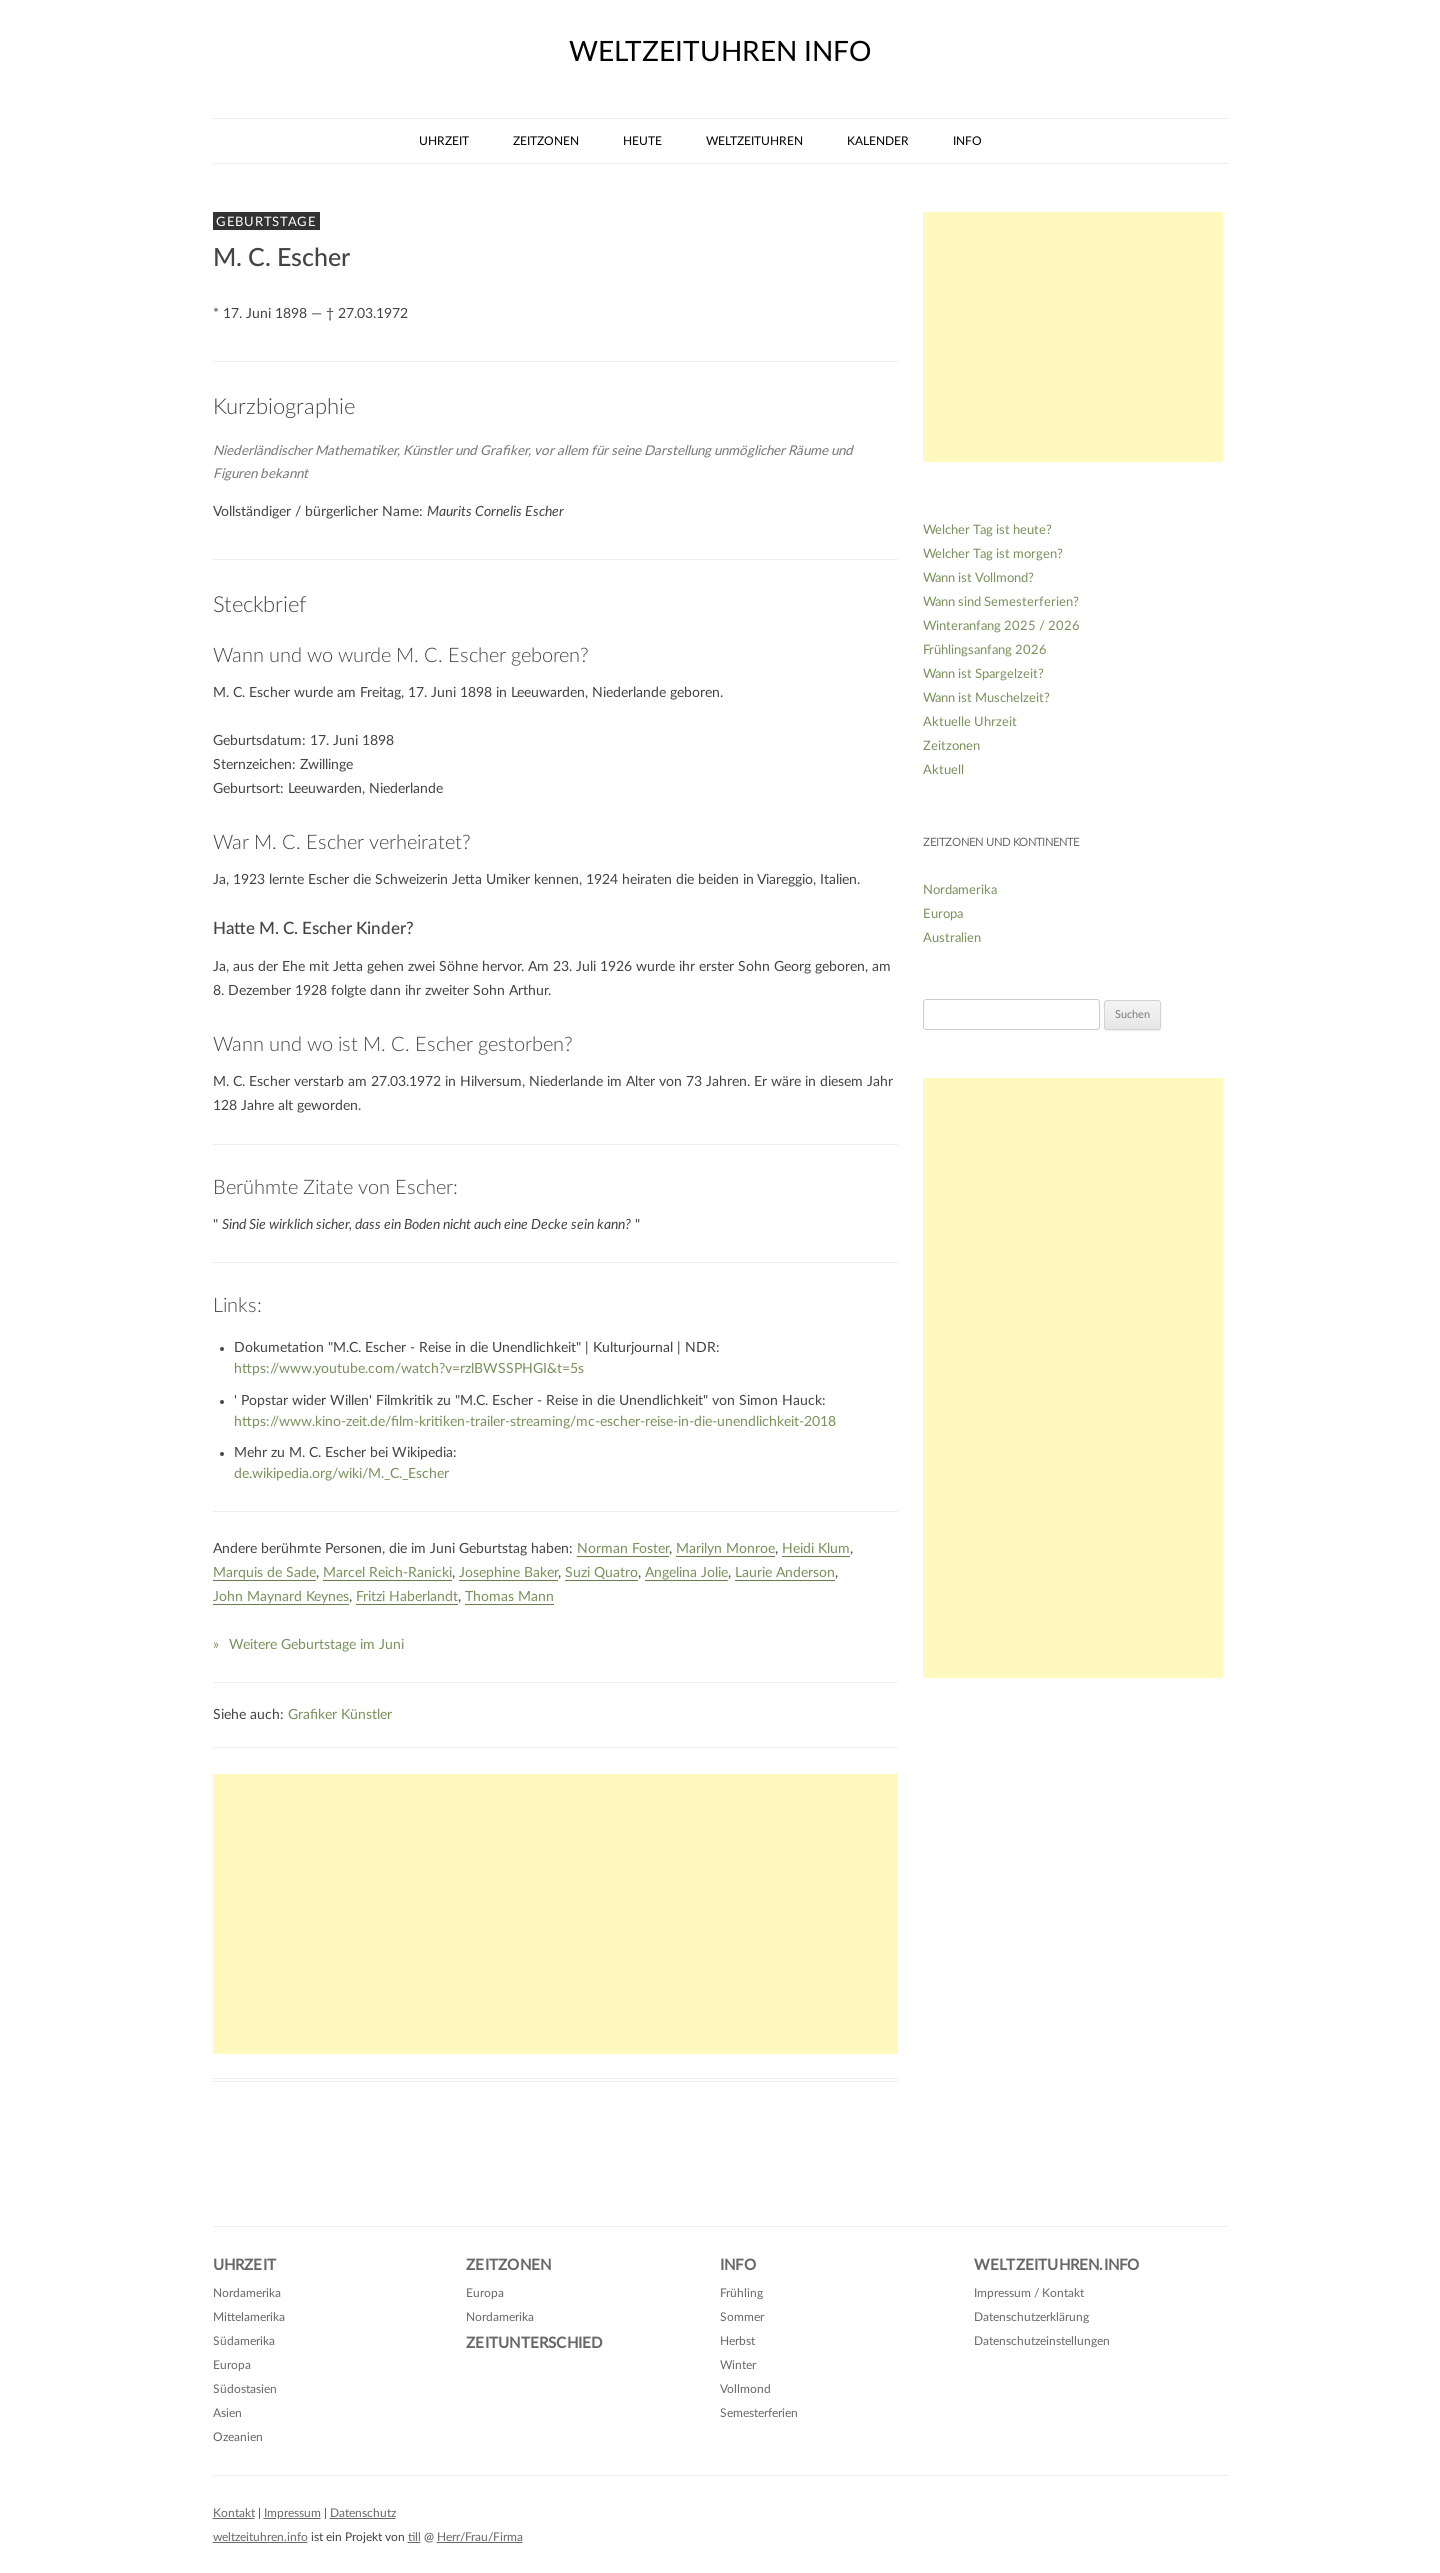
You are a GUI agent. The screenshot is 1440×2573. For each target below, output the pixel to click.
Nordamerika (960, 890)
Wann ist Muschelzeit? (986, 698)
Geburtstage (266, 222)
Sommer (742, 2317)
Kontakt (234, 2513)
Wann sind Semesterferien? (1001, 602)
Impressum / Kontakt (1029, 2293)
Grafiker (312, 1715)
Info (967, 141)
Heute (642, 141)
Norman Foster (623, 1549)
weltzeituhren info (720, 52)
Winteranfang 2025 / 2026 (1001, 626)
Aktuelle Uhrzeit (970, 722)
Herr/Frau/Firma (480, 2537)
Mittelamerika (249, 2317)
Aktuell (943, 770)
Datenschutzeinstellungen (1042, 2341)
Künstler (366, 1715)
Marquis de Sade (264, 1573)
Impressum (292, 2513)
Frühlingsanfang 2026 (985, 650)
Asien (227, 2413)
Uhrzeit (444, 141)
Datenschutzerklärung (1031, 2317)
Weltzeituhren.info (1057, 2265)
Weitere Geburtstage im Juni (316, 1645)
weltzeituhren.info (260, 2537)
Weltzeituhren (754, 141)
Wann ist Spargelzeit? (983, 674)
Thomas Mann (509, 1597)
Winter (738, 2365)
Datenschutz (363, 2513)
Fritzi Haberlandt (407, 1597)
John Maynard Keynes (281, 1597)
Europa (943, 914)
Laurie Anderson (785, 1573)
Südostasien (245, 2389)
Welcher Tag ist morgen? (993, 554)
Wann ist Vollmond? (978, 578)
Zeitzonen (546, 141)
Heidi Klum (816, 1549)
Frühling (741, 2293)
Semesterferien (759, 2413)
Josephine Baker (508, 1573)
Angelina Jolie (686, 1573)
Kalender (878, 141)
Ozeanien (238, 2437)
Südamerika (244, 2341)
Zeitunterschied (534, 2343)
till (414, 2537)
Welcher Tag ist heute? (987, 530)
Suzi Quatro (601, 1573)
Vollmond (745, 2389)
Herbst (737, 2341)
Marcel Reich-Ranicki (387, 1573)
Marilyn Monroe (725, 1549)
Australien (952, 938)
